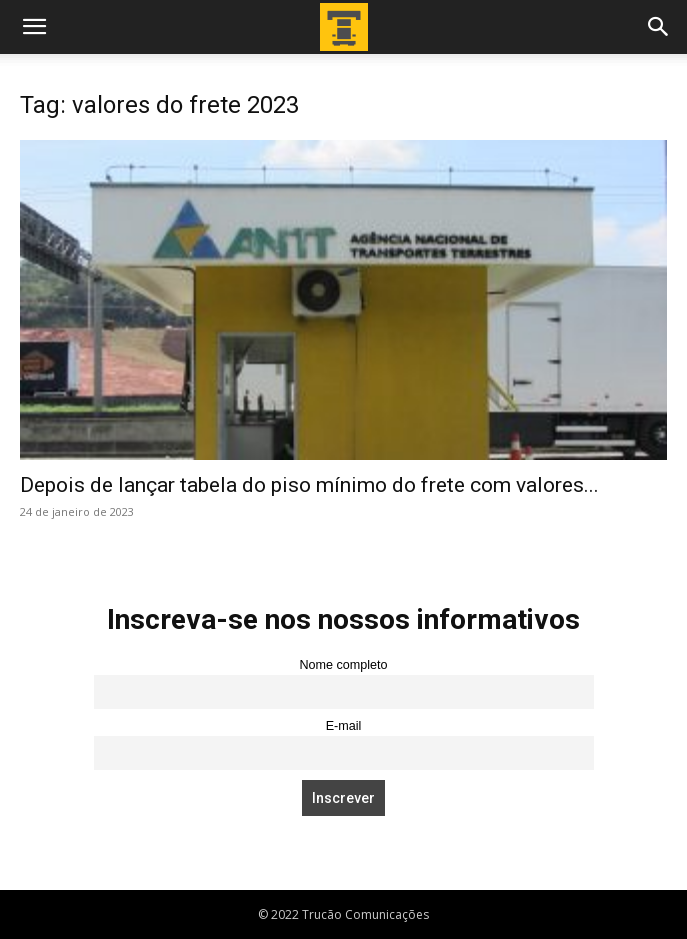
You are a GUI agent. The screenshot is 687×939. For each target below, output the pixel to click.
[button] (34, 27)
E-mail (344, 726)
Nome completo (343, 665)
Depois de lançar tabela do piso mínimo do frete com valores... (309, 485)
